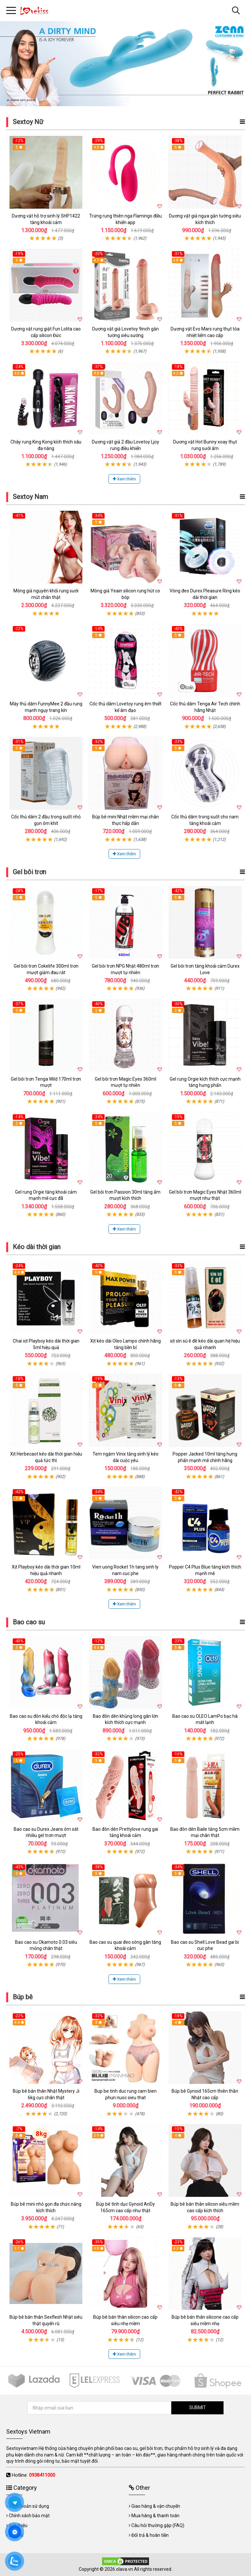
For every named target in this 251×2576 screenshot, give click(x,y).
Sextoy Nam (30, 497)
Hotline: (33, 2475)
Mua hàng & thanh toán (155, 2515)
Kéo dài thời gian (36, 1247)
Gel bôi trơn (29, 872)
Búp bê (23, 1997)
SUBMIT (197, 2407)
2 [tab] (128, 99)
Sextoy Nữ (28, 122)
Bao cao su (29, 1622)
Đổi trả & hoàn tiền (150, 2535)
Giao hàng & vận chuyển (155, 2506)
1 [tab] (123, 99)
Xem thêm (124, 478)
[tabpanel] (125, 63)
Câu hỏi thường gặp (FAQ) (157, 2525)
